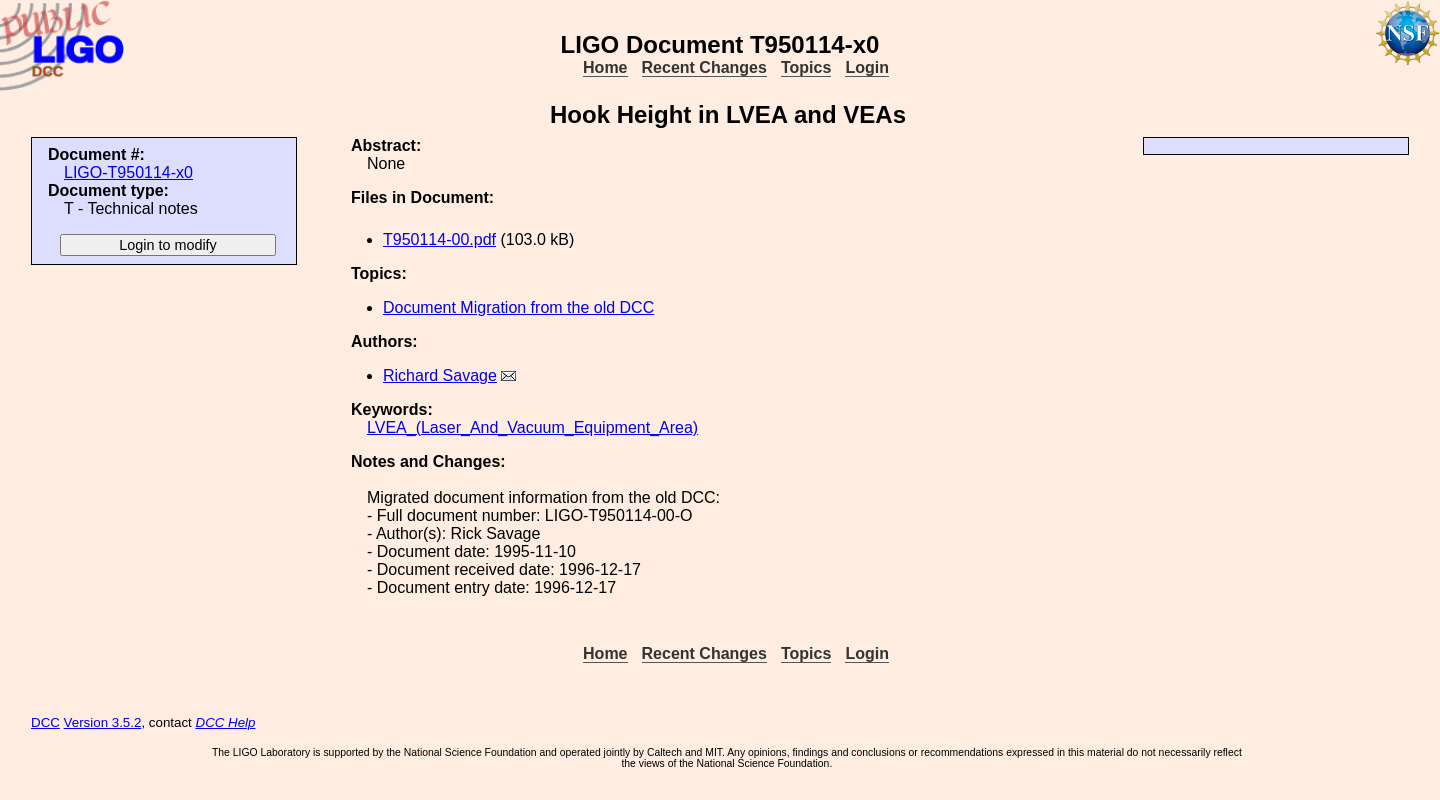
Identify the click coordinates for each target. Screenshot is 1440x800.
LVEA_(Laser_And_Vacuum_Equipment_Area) (532, 427)
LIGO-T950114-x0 (128, 172)
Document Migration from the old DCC (518, 307)
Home (605, 67)
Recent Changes (704, 67)
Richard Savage (440, 375)
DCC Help (226, 722)
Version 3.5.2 (103, 722)
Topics (806, 67)
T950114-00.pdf (439, 239)
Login (867, 67)
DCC (45, 722)
